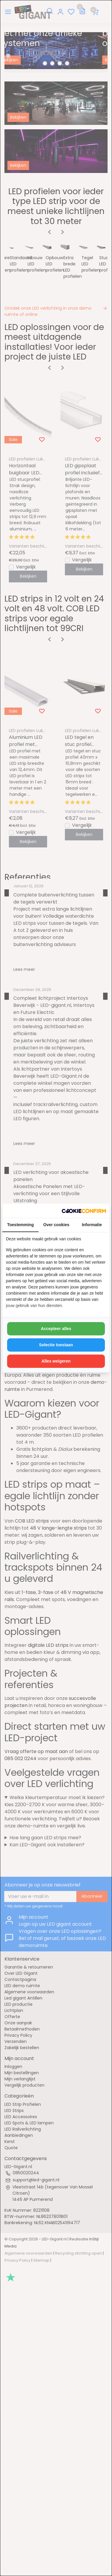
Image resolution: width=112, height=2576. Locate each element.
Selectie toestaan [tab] (56, 1344)
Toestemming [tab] (20, 1224)
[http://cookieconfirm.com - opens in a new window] (84, 1210)
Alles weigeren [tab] (56, 1361)
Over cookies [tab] (56, 1224)
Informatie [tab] (92, 1224)
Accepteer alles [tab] (56, 1328)
